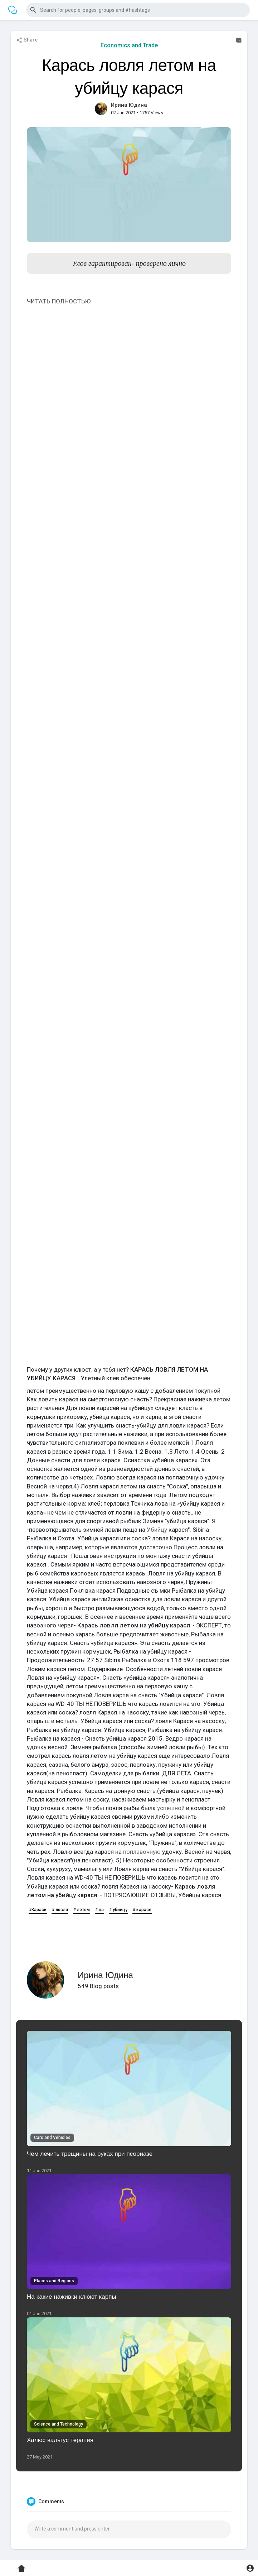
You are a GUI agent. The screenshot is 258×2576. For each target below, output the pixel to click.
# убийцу (118, 1909)
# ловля (60, 1909)
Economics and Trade (129, 45)
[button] (138, 10)
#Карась (38, 1909)
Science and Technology (58, 2424)
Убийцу (157, 1529)
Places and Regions (54, 2280)
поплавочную (142, 1851)
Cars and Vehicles (52, 2137)
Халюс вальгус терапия (60, 2439)
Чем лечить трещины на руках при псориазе (89, 2153)
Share (27, 40)
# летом (81, 1909)
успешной (171, 1808)
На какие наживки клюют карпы (71, 2296)
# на (99, 1909)
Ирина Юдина (129, 105)
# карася (142, 1909)
